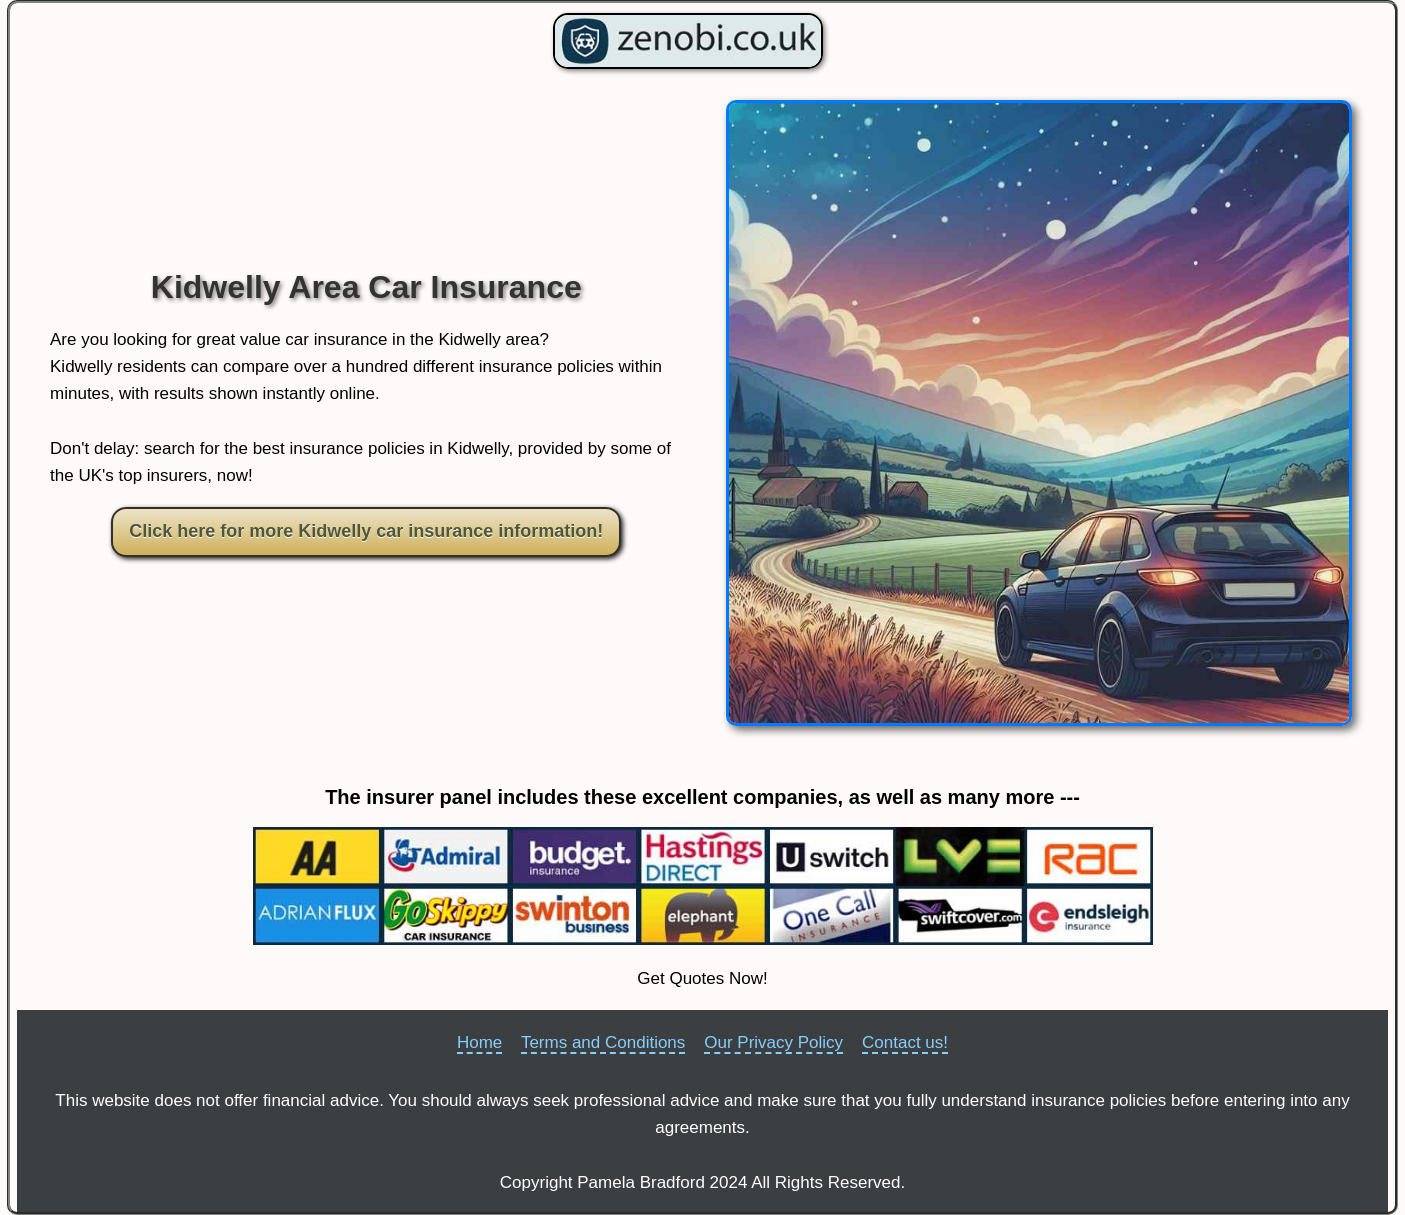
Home (479, 1042)
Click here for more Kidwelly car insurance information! (366, 531)
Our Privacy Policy (773, 1042)
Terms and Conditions (603, 1042)
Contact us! (905, 1042)
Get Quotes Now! (702, 978)
